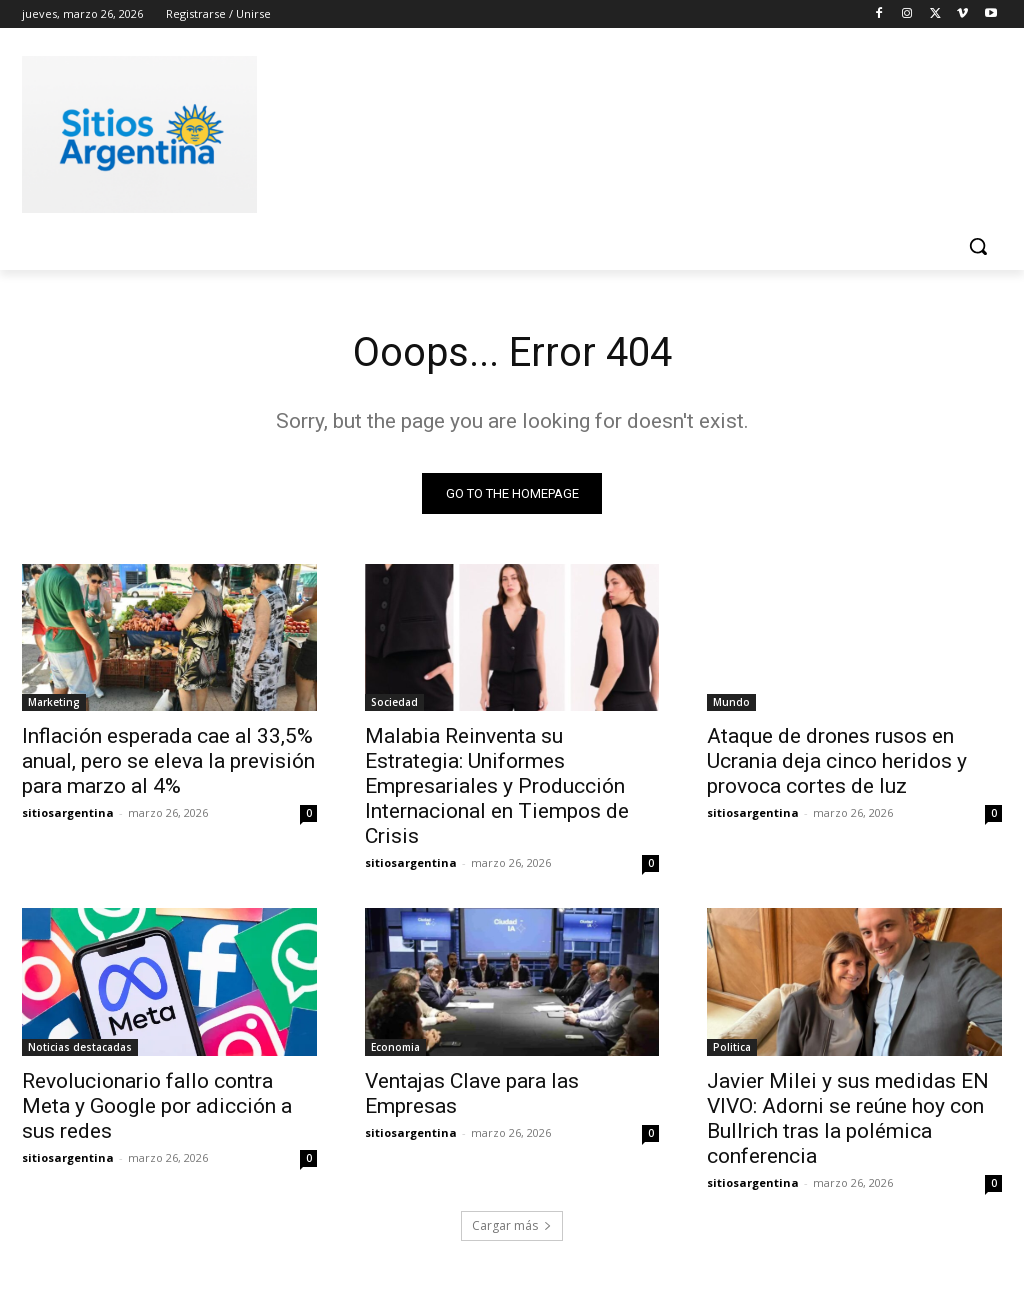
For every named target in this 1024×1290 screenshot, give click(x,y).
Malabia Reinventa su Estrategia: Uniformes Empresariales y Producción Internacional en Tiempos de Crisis (497, 786)
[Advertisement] (491, 131)
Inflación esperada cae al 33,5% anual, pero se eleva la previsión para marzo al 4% (168, 761)
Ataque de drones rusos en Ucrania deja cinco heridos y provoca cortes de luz (837, 761)
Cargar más (512, 1226)
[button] (978, 246)
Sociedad (394, 702)
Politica (732, 1047)
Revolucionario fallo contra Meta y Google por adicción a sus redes (157, 1106)
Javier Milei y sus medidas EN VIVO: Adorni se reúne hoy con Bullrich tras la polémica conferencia (848, 1118)
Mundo (731, 702)
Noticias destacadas (80, 1047)
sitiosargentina (68, 812)
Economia (395, 1047)
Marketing (54, 702)
